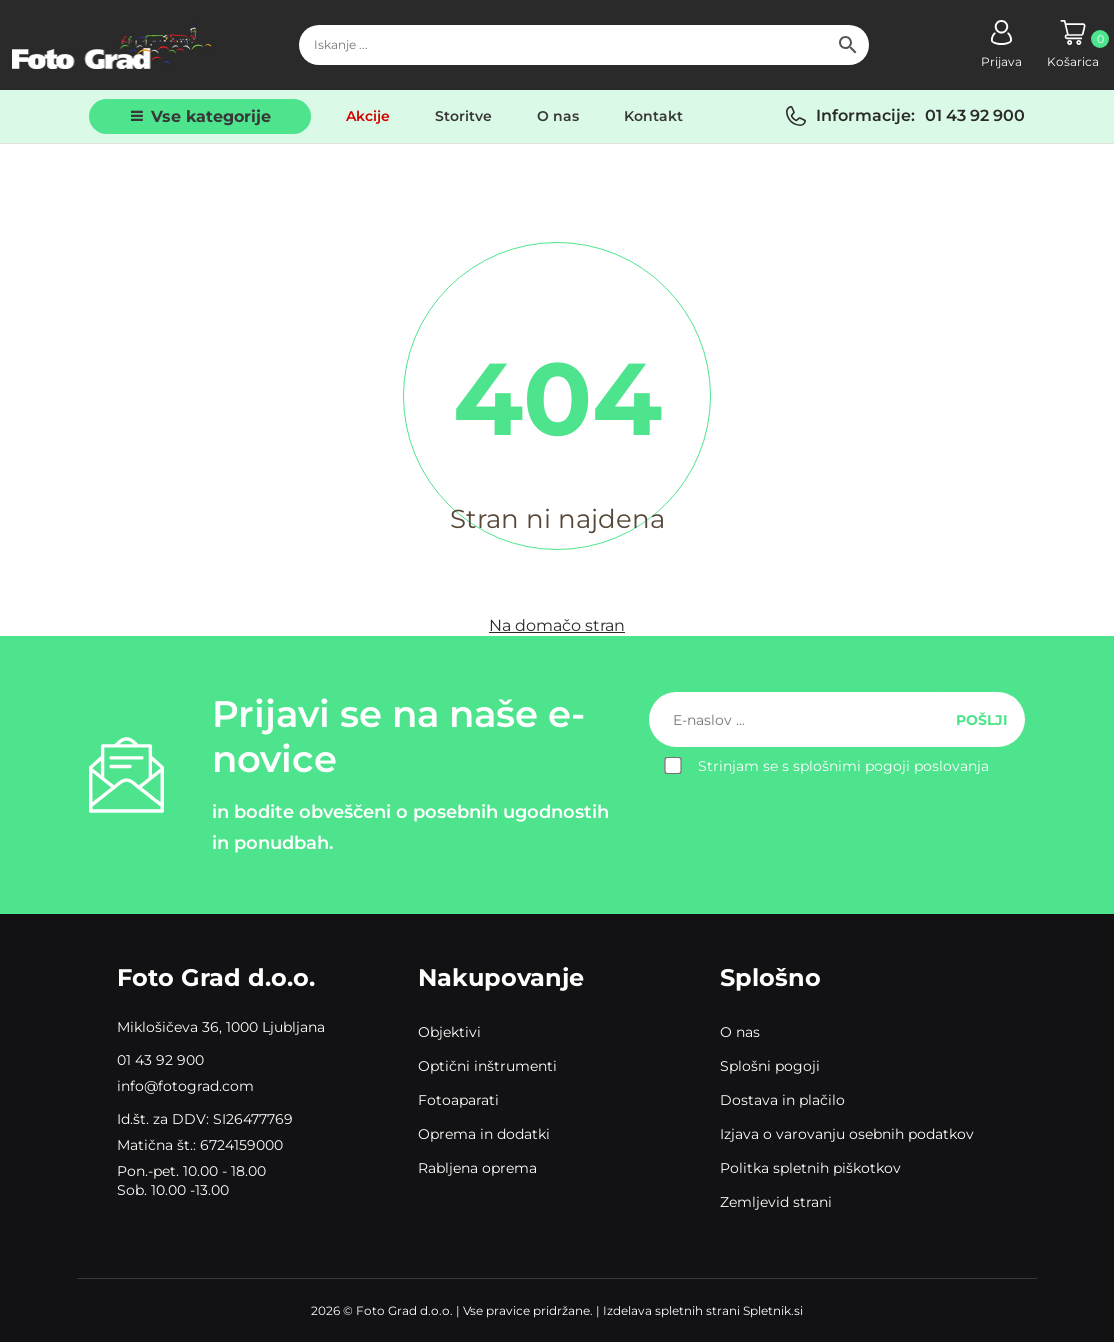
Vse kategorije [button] (211, 116)
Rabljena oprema (477, 1168)
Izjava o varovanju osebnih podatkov (847, 1134)
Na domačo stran (557, 625)
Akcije (368, 116)
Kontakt (653, 116)
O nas (558, 116)
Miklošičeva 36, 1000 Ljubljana (221, 1027)
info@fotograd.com (185, 1086)
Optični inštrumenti (487, 1066)
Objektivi (449, 1032)
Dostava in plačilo (782, 1100)
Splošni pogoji (770, 1066)
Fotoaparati (458, 1100)
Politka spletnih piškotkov (810, 1168)
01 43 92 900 (975, 115)
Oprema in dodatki (484, 1134)
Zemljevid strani (776, 1202)
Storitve (463, 116)
